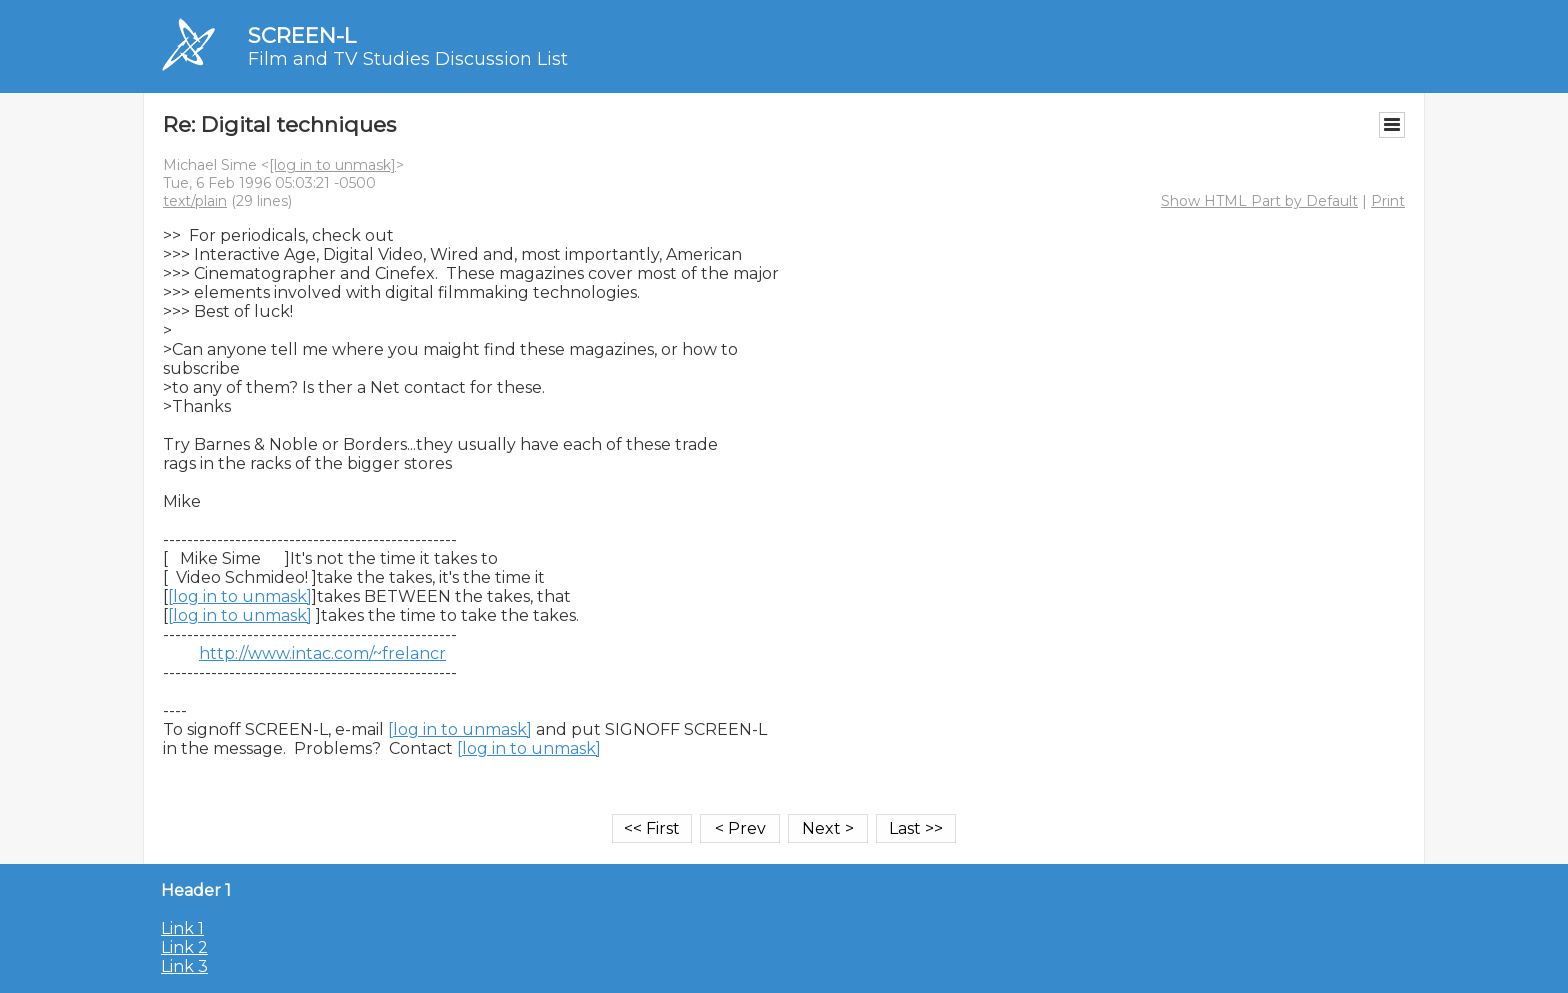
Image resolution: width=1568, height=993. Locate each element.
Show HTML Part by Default (1259, 201)
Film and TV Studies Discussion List (408, 59)
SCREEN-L (302, 35)
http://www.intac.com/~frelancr (322, 653)
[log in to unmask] (332, 165)
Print (1388, 201)
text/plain (195, 201)
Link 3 (184, 966)
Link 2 (184, 947)
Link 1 (182, 928)
